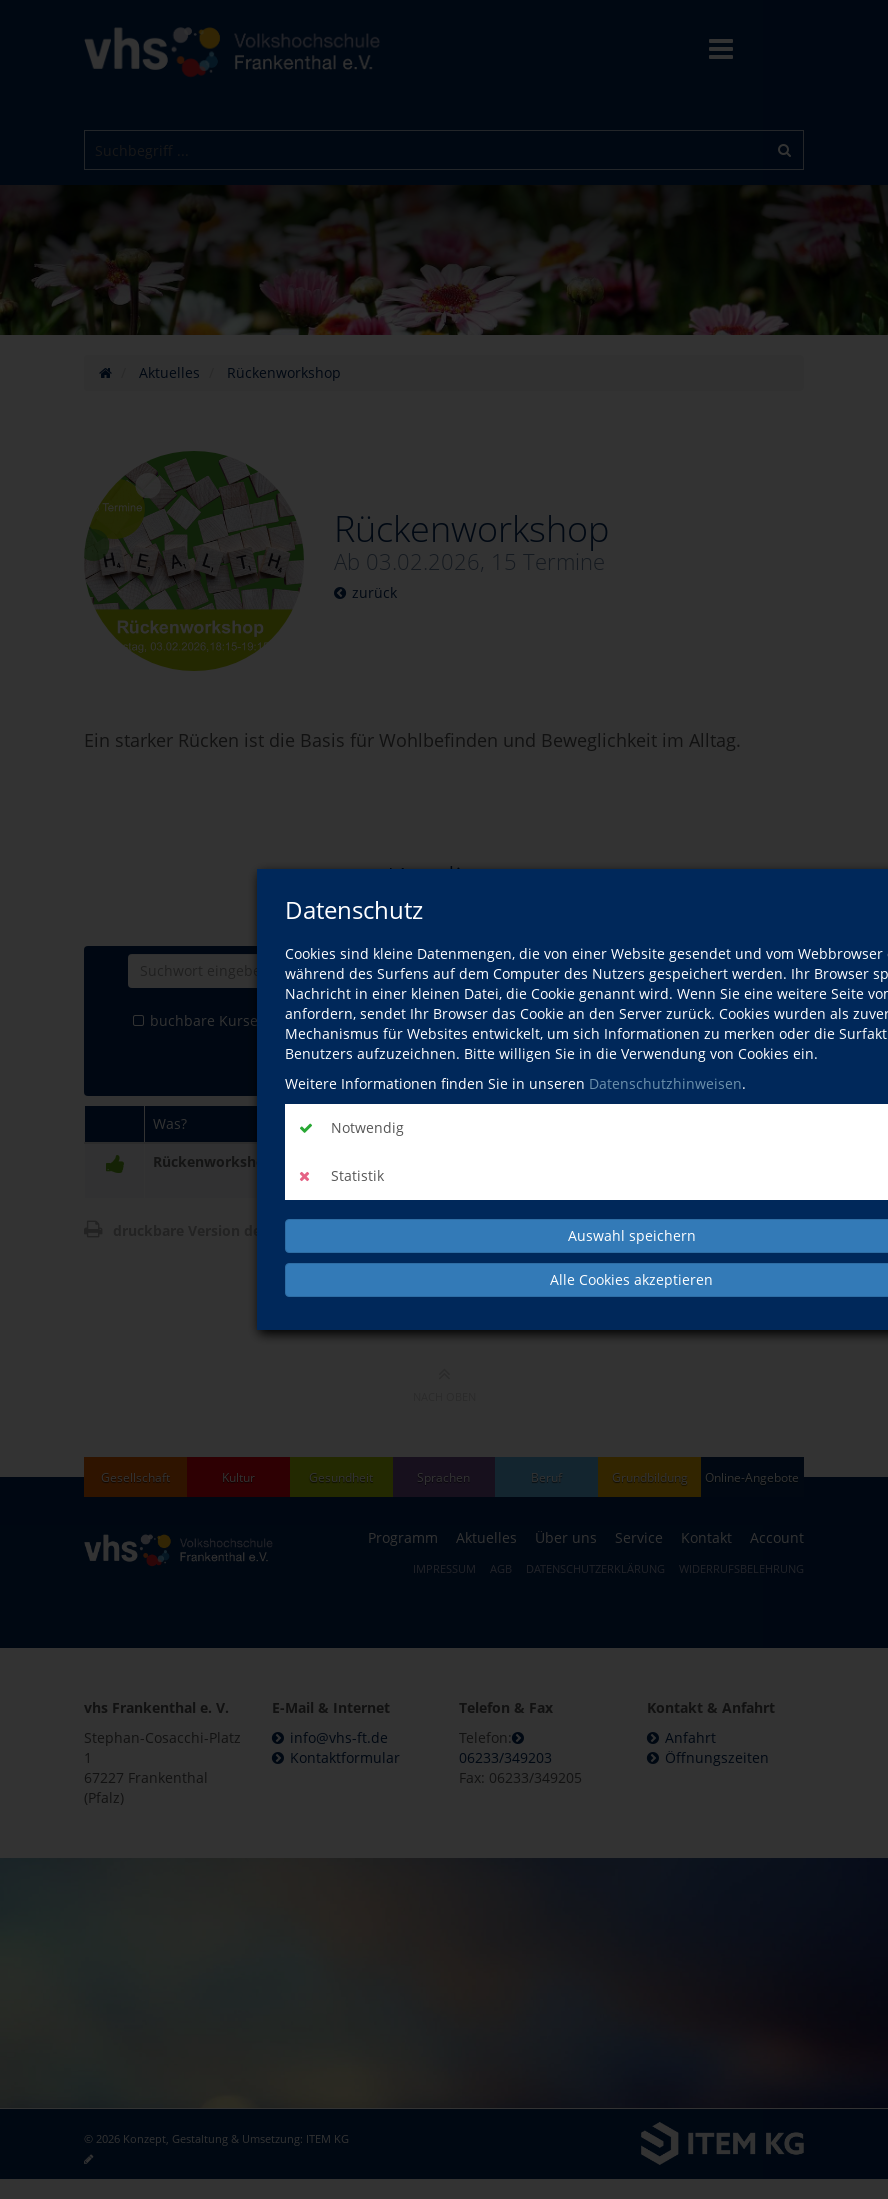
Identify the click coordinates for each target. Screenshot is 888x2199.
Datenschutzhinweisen (665, 1083)
